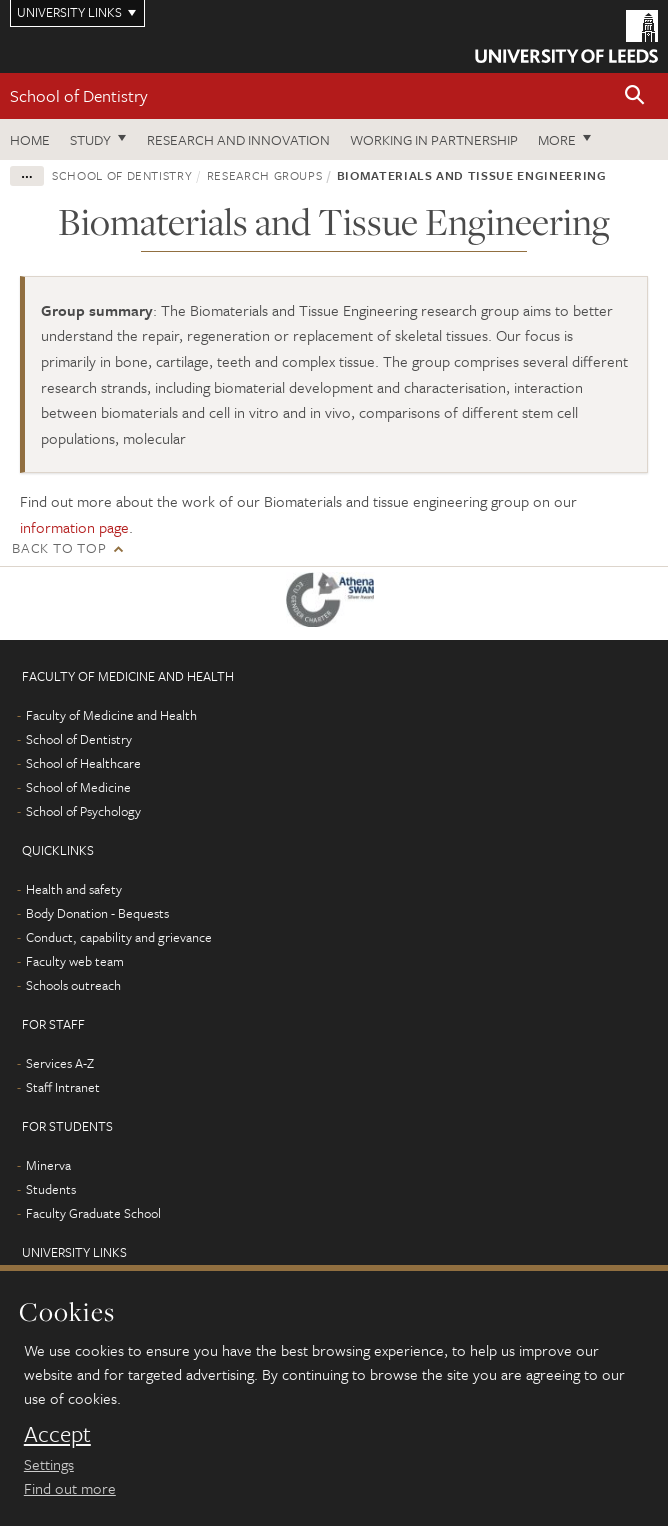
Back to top (59, 547)
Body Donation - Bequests (97, 913)
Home (30, 139)
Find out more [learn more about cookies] (70, 1488)
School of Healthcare (83, 763)
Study (90, 139)
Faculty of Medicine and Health (111, 715)
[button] (635, 96)
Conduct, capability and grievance (119, 937)
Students (51, 1189)
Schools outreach (73, 985)
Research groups (265, 175)
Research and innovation (238, 139)
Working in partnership (434, 139)
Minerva (48, 1165)
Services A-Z (60, 1063)
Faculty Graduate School (93, 1213)
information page (74, 527)
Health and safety (74, 889)
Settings (49, 1464)
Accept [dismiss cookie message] (57, 1434)
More (557, 139)
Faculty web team (75, 961)
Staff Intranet (63, 1087)
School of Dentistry (79, 95)
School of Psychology (83, 811)
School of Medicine (78, 787)
